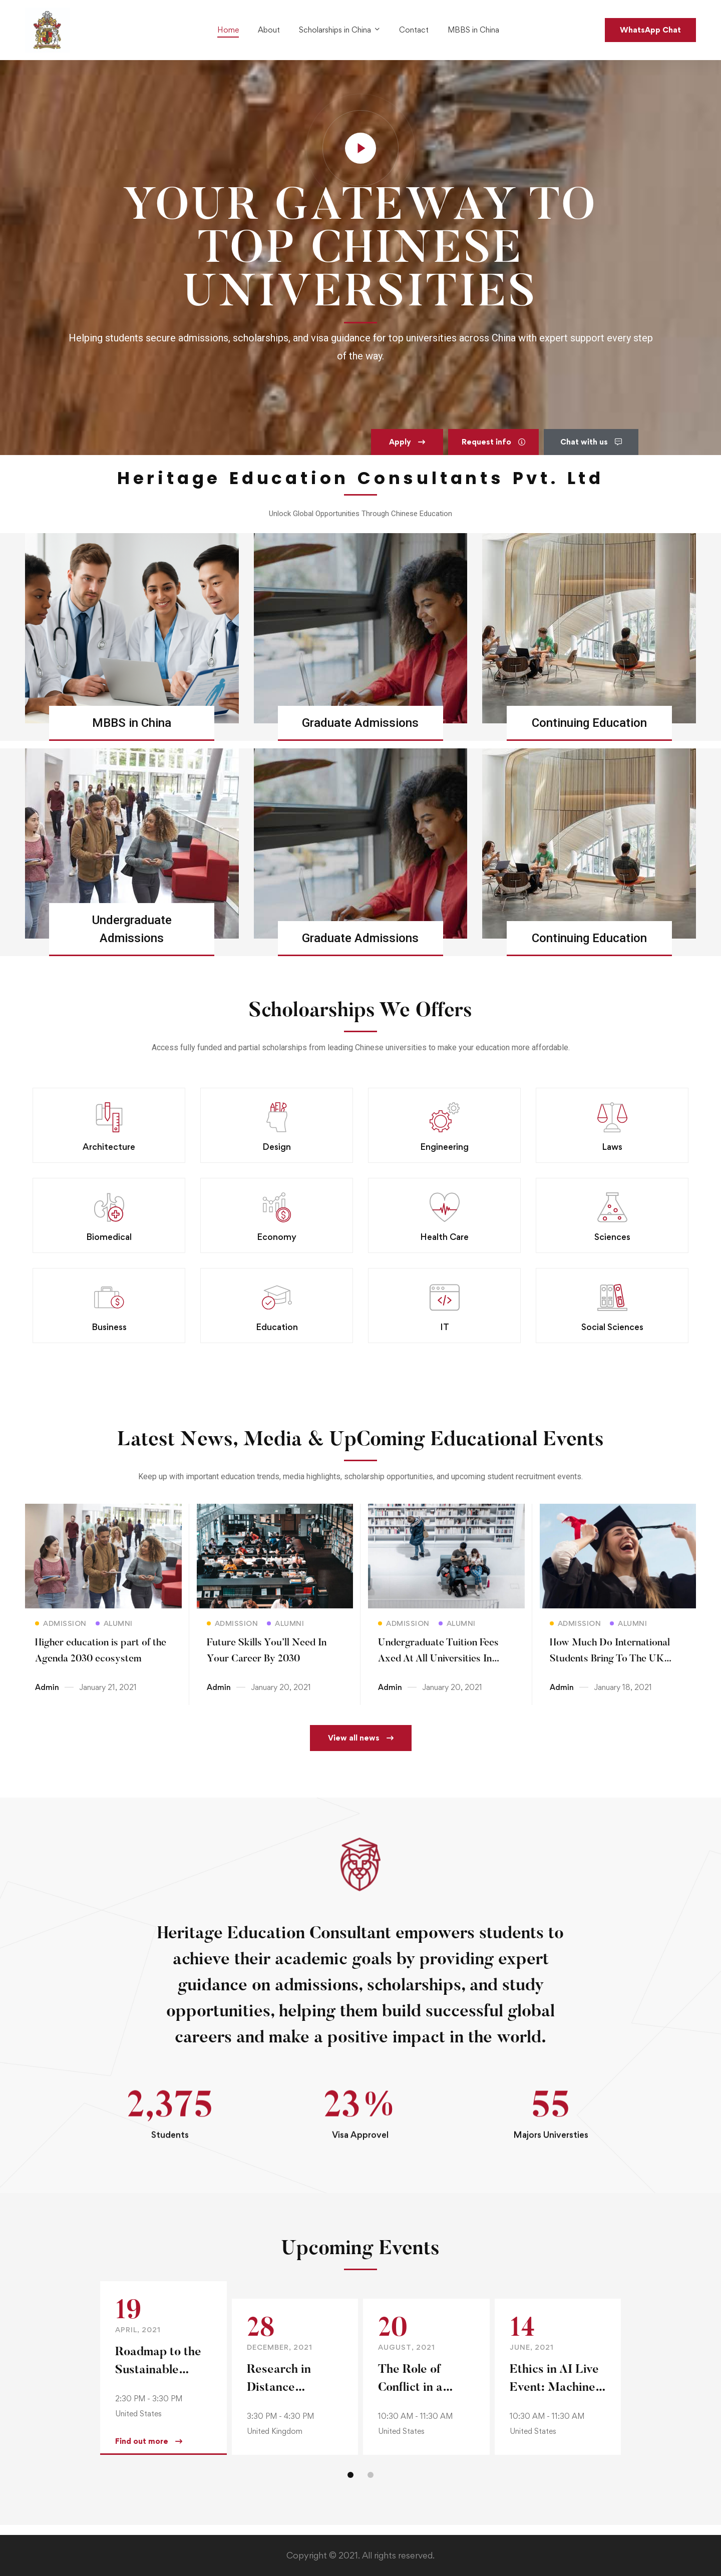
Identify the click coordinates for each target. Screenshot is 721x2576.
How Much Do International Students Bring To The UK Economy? (610, 1668)
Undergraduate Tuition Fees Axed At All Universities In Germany (438, 1668)
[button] (407, 452)
